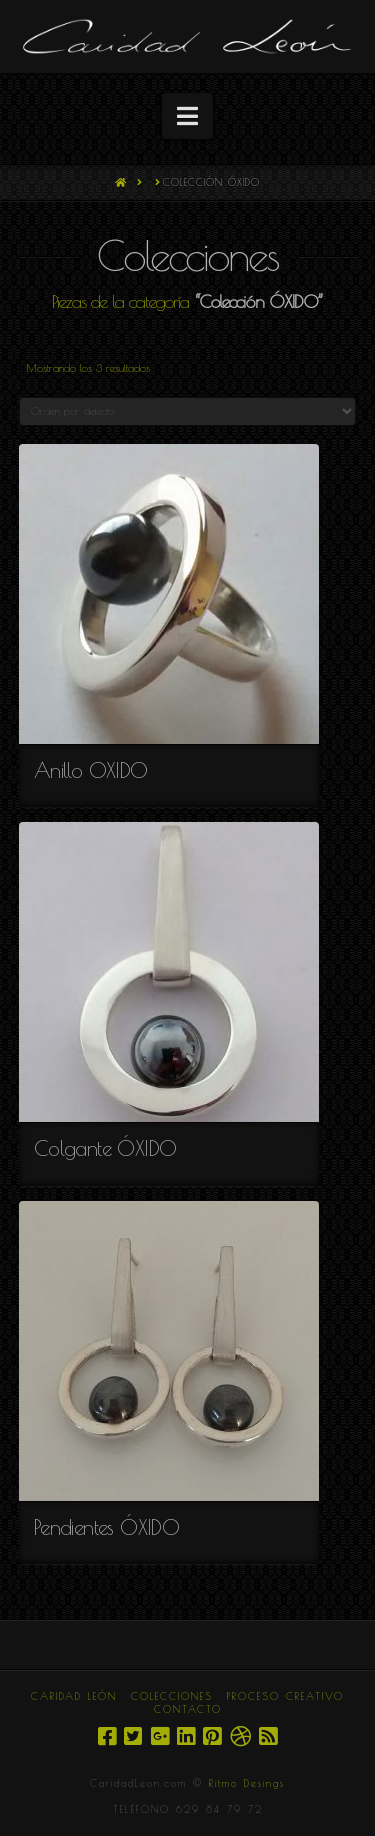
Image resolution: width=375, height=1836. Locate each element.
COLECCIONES (172, 1696)
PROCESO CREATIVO (285, 1696)
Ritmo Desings (247, 1783)
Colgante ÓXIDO (105, 1148)
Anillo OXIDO (91, 770)
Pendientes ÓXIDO (106, 1527)
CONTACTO (188, 1709)
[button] (187, 116)
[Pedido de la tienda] (188, 411)
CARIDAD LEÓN (74, 1696)
